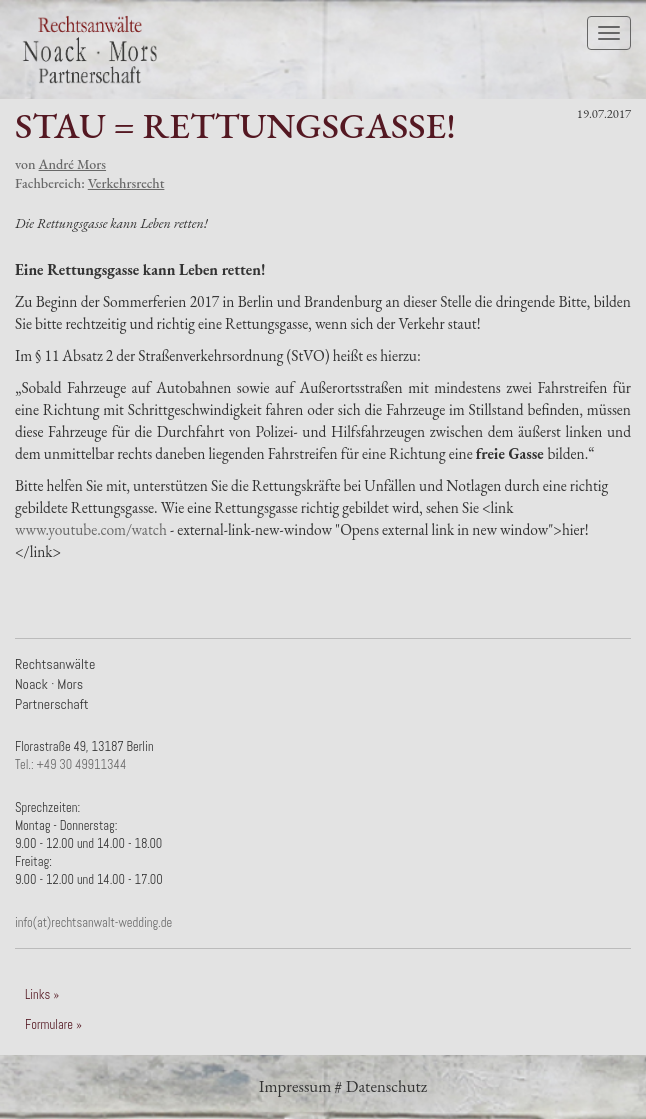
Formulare (49, 1025)
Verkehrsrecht (126, 183)
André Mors (72, 164)
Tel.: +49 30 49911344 (70, 765)
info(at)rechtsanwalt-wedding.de (93, 923)
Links (37, 995)
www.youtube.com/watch (91, 529)
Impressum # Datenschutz (343, 1086)
